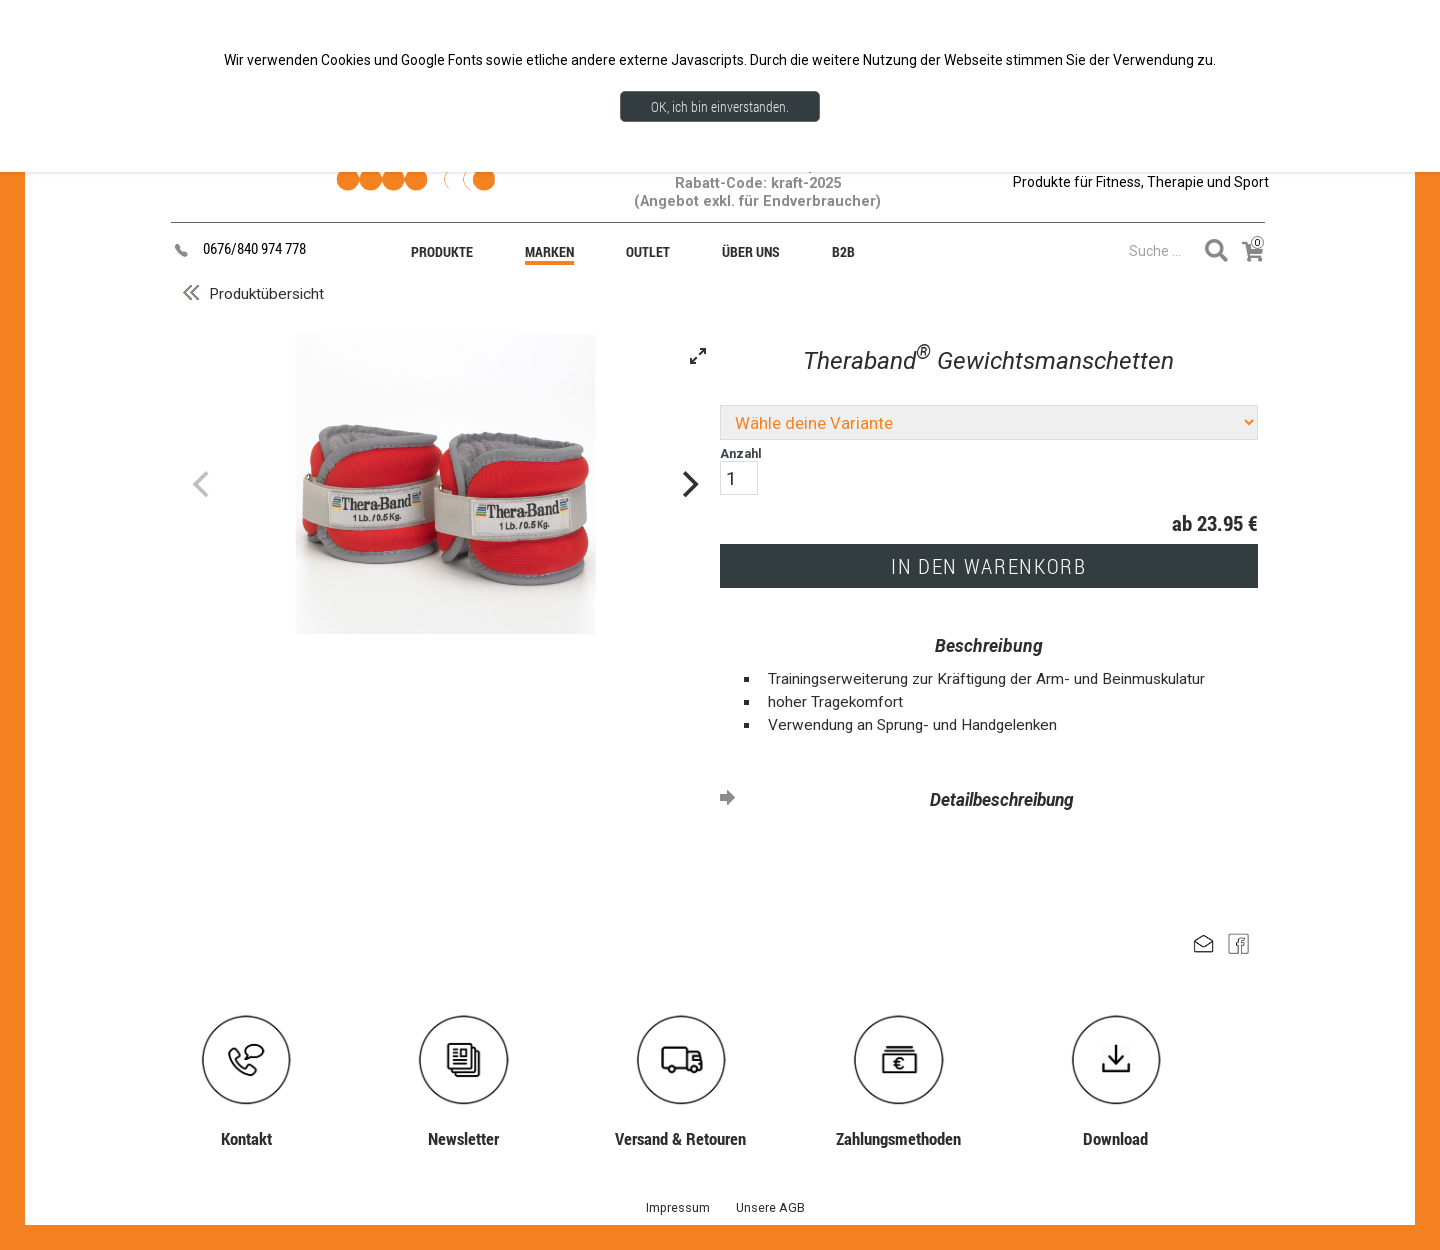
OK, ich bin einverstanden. (720, 106)
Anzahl (741, 470)
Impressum (678, 1207)
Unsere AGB (770, 1207)
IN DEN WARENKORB (989, 566)
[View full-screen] (698, 356)
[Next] (688, 484)
